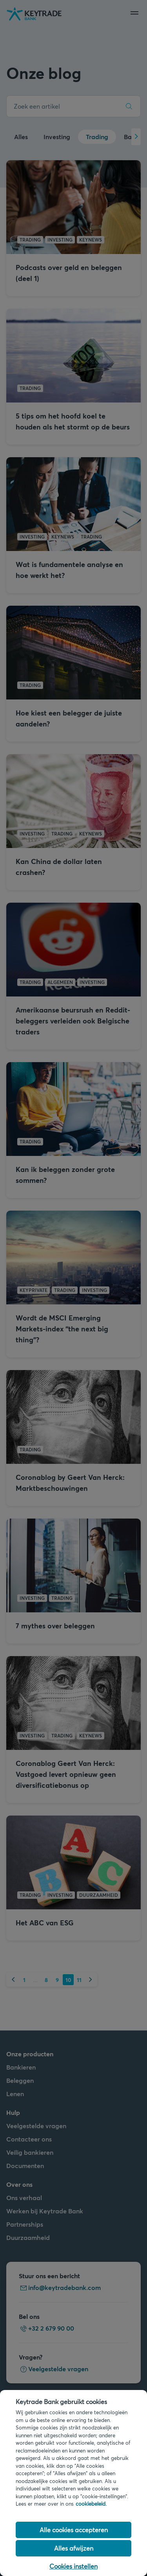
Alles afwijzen (73, 2548)
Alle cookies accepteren (74, 2530)
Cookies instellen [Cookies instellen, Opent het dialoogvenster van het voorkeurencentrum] (73, 2566)
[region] (73, 2483)
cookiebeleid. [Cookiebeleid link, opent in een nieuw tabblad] (91, 2503)
